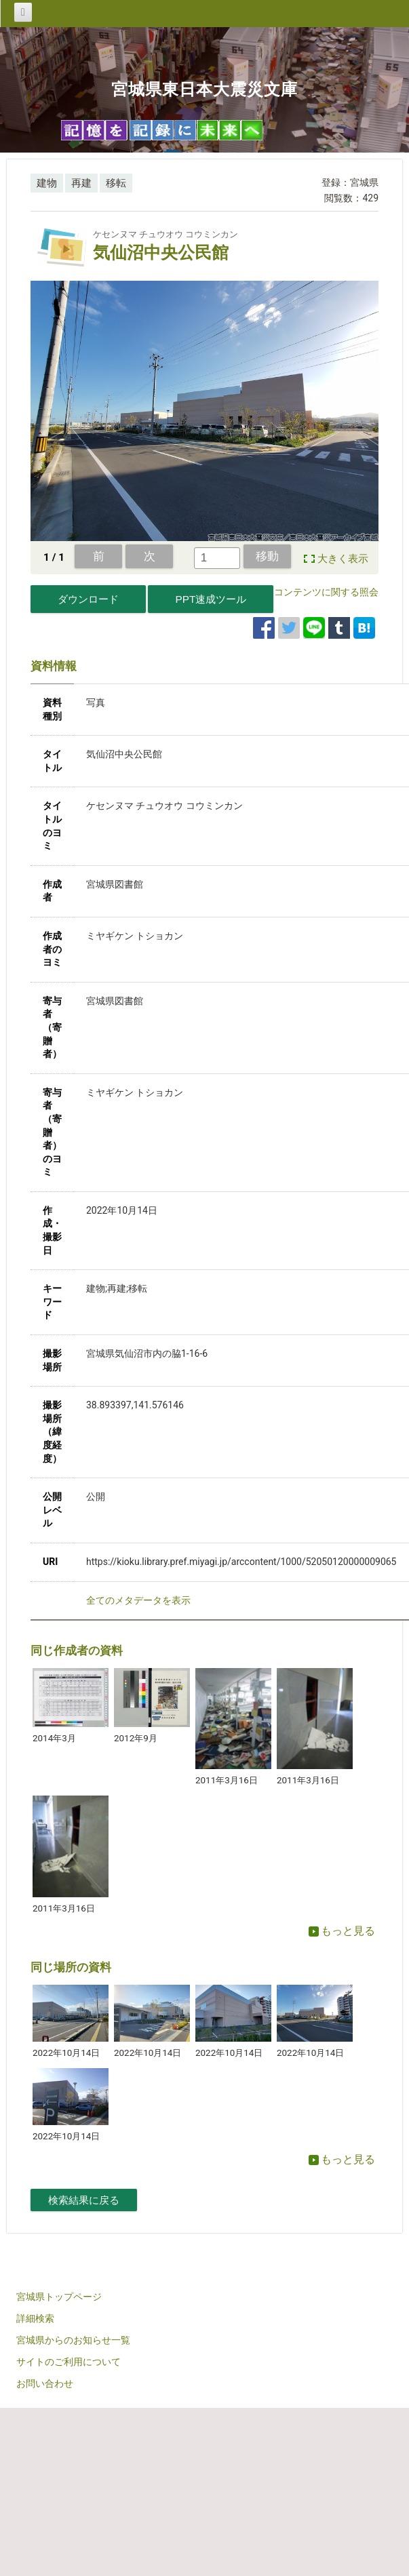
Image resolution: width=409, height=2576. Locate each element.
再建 (81, 183)
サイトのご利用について (68, 2361)
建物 (47, 183)
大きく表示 (342, 559)
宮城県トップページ (59, 2296)
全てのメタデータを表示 (138, 1600)
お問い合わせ (44, 2383)
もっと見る (342, 1930)
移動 (267, 556)
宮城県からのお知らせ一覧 (73, 2340)
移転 (116, 183)
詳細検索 (35, 2318)
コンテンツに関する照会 (326, 592)
